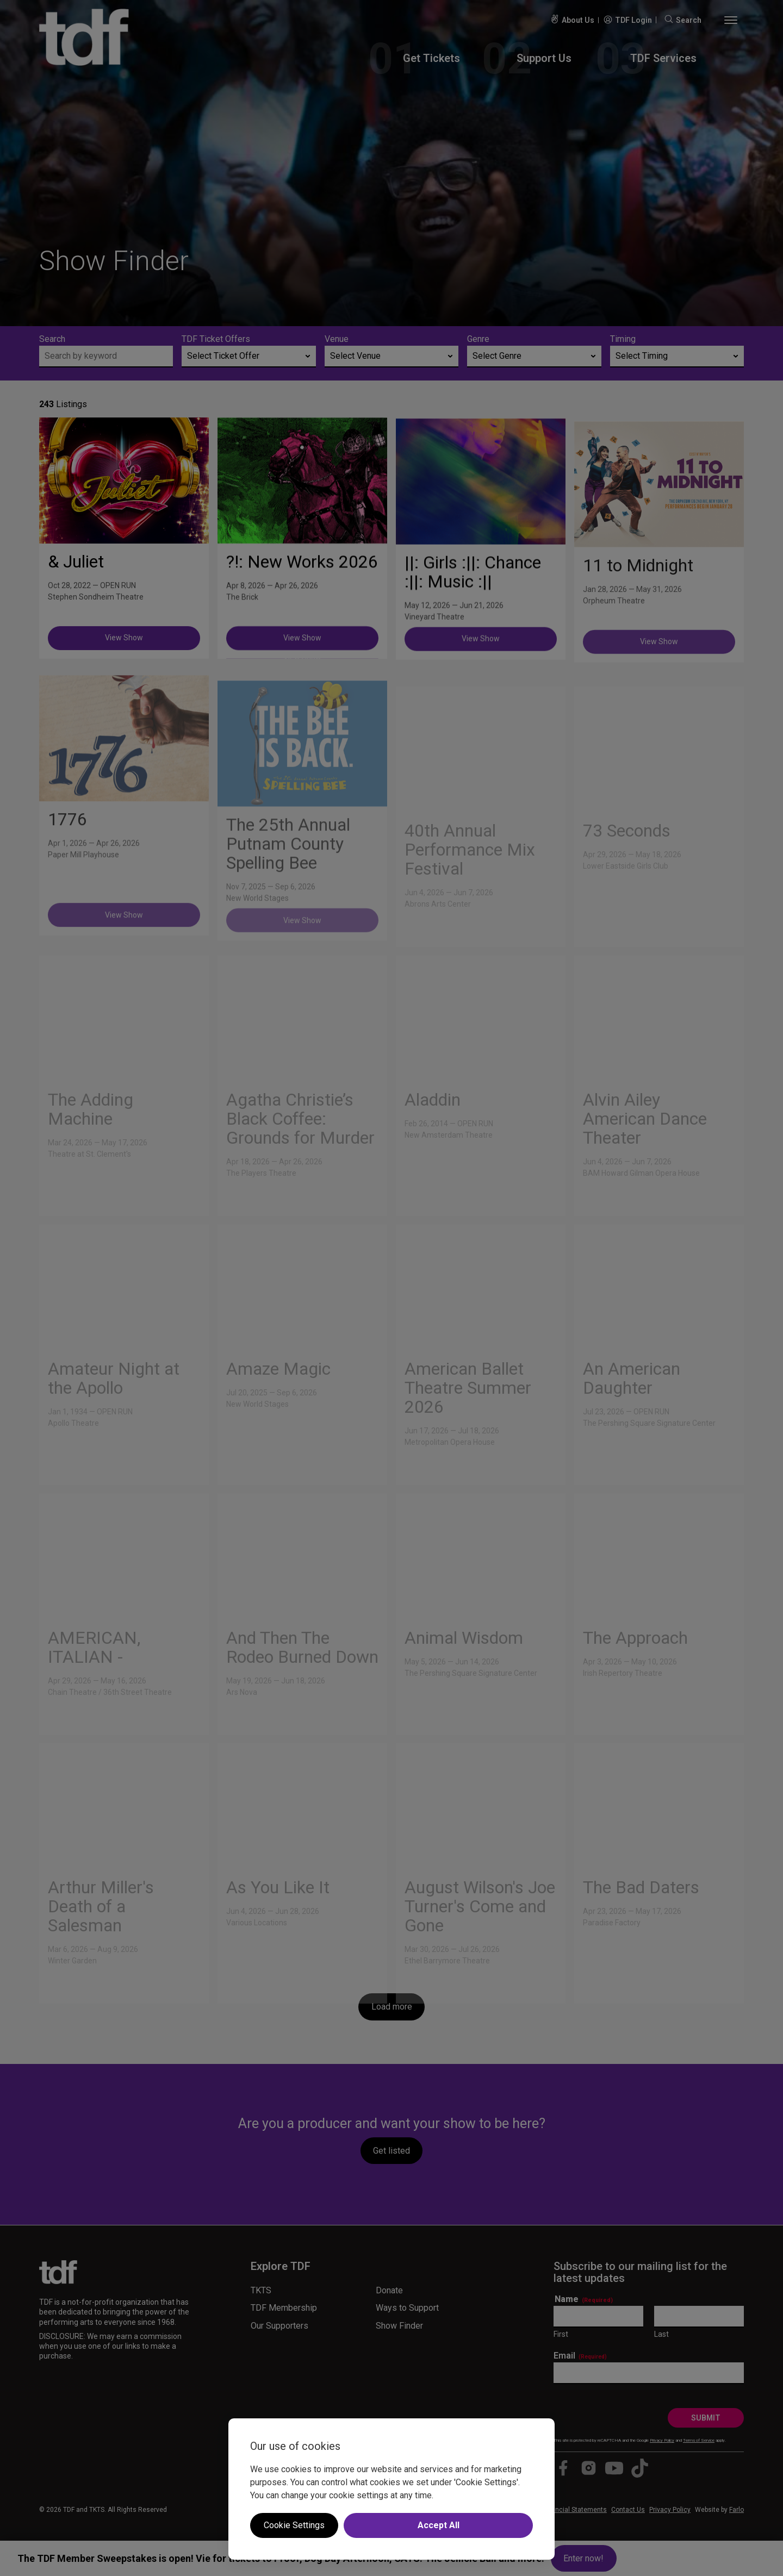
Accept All (438, 2525)
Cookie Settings (294, 2525)
